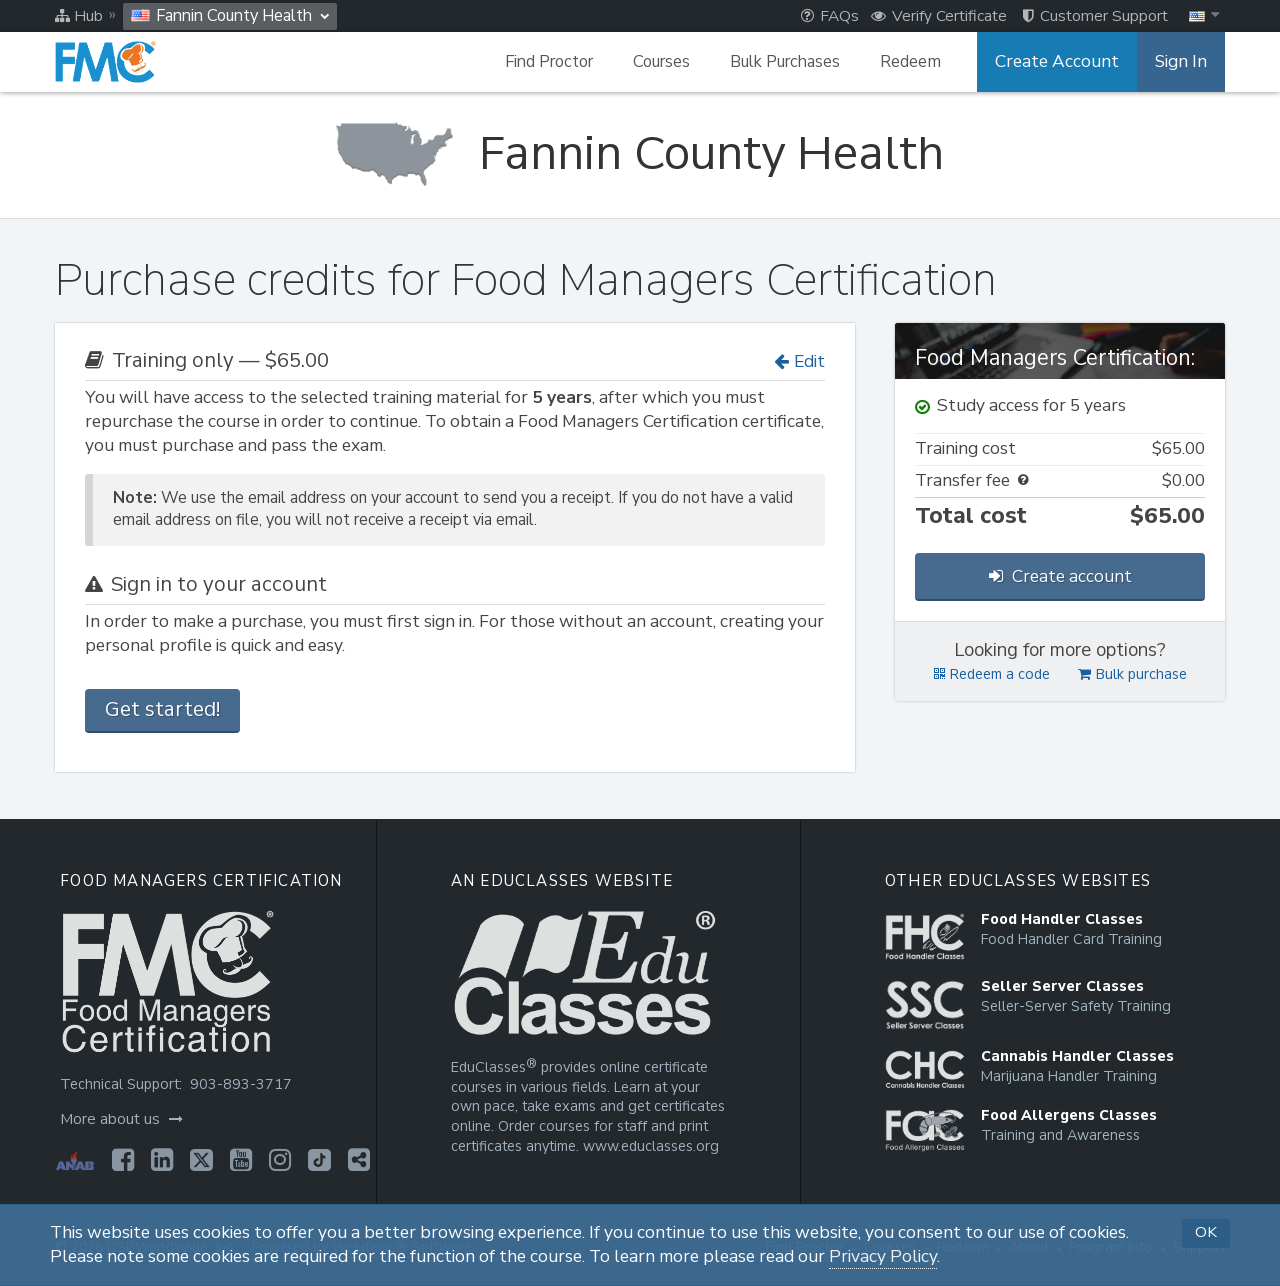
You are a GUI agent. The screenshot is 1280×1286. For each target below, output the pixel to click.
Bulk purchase (1132, 674)
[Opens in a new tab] (120, 1160)
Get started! (162, 709)
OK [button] (1206, 1232)
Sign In (1182, 62)
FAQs (830, 16)
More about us (120, 1119)
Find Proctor (562, 62)
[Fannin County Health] (640, 153)
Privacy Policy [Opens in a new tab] (883, 1256)
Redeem (923, 62)
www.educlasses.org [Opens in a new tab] (649, 1146)
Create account (1060, 576)
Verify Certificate (939, 16)
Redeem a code (992, 674)
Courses (674, 62)
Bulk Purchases (798, 62)
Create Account (1065, 62)
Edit (799, 361)
